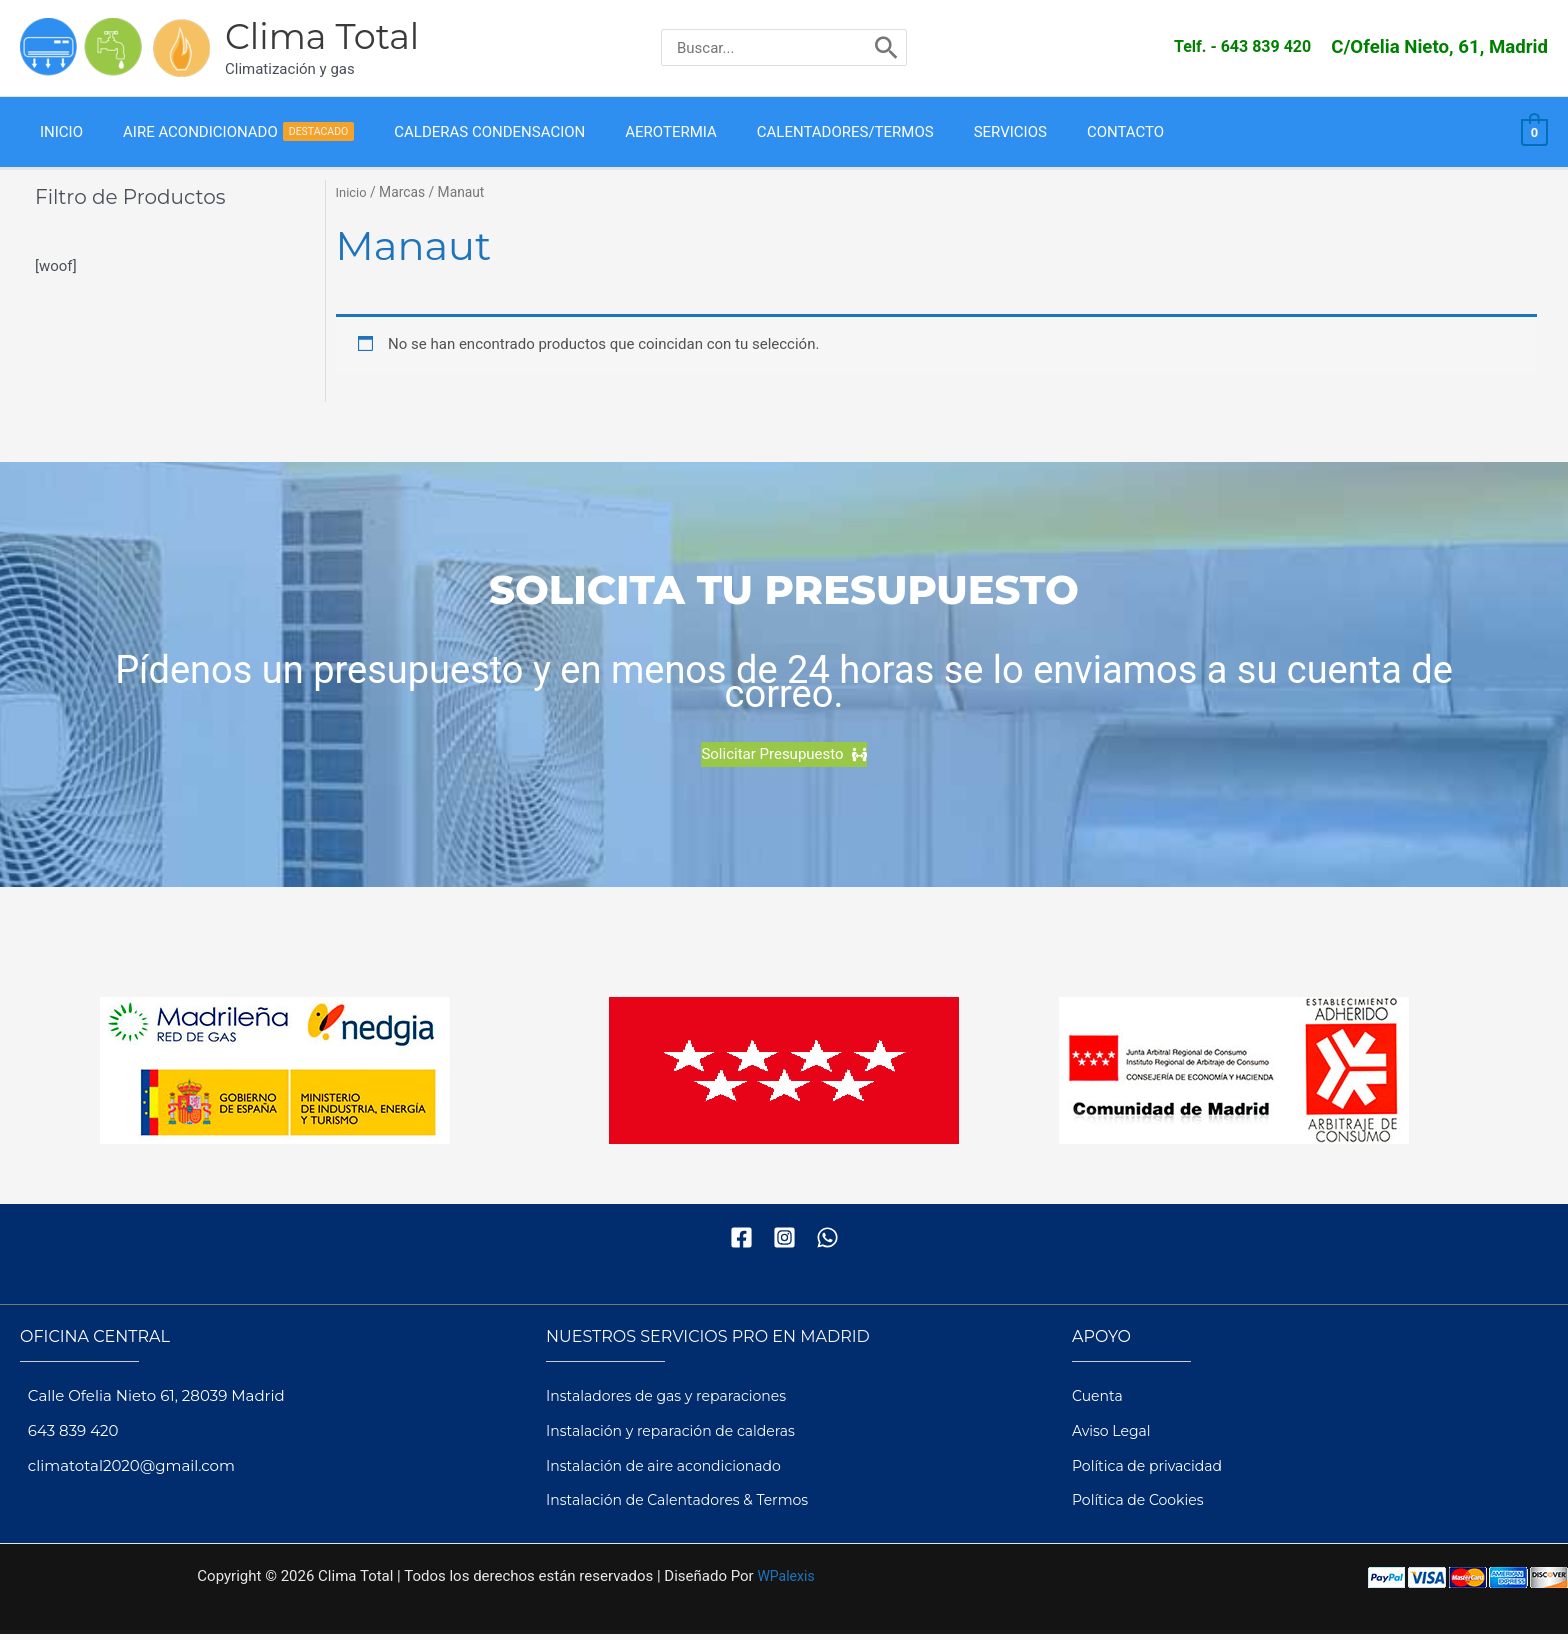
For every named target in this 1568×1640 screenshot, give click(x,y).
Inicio (352, 198)
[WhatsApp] (827, 1242)
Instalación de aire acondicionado (671, 1470)
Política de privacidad (1152, 1470)
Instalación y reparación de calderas (679, 1435)
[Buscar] (886, 47)
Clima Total (322, 36)
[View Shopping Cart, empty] (1534, 135)
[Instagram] (784, 1242)
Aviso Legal (1114, 1435)
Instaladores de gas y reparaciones (674, 1401)
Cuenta (1099, 1401)
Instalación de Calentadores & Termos (686, 1505)
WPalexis (785, 1582)
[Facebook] (741, 1242)
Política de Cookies (1142, 1505)
